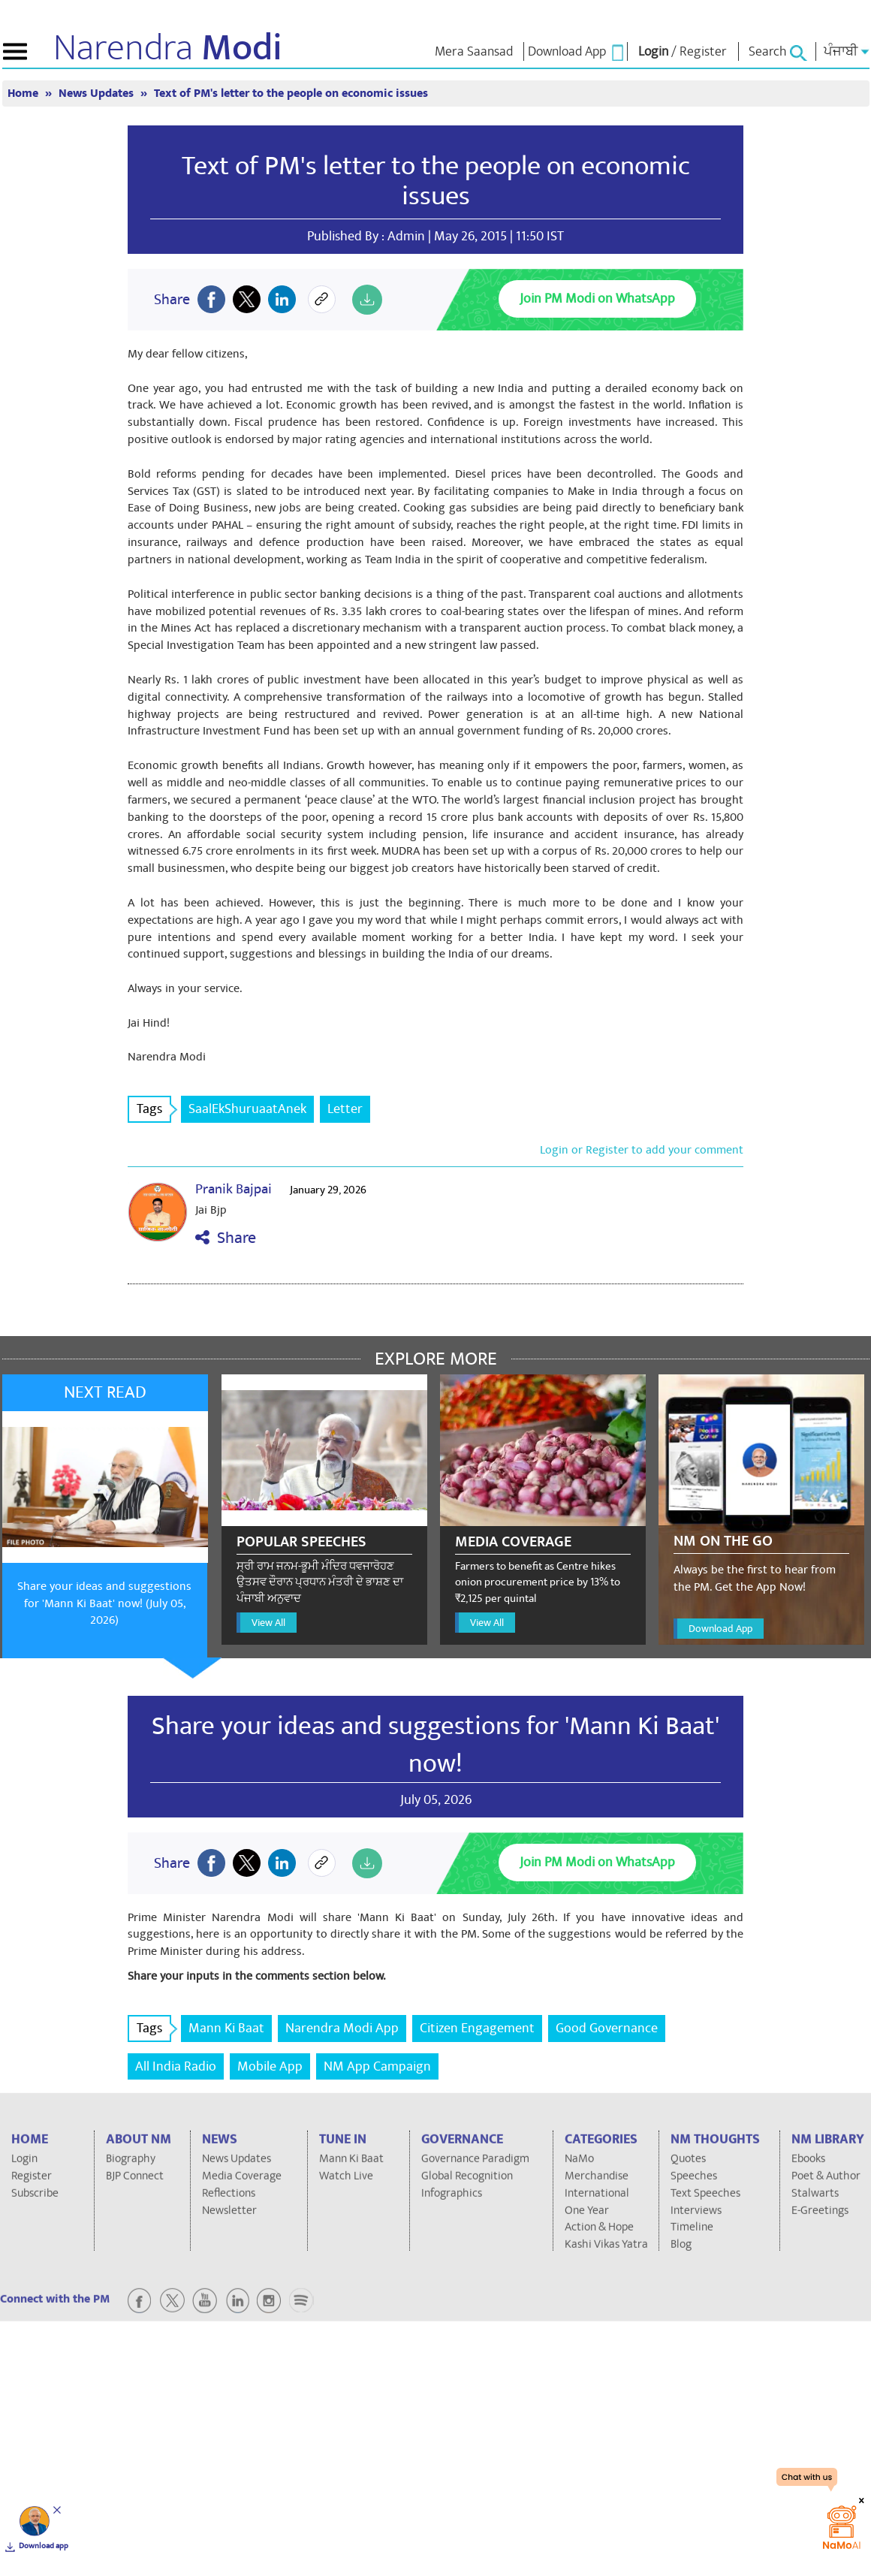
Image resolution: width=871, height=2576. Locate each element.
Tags (154, 1109)
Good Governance (607, 2028)
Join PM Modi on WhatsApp (597, 298)
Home (24, 93)
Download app (43, 2546)
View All (268, 1622)
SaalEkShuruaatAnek (247, 1109)
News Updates (98, 93)
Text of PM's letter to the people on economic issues (291, 93)
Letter (345, 1109)
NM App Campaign (377, 2066)
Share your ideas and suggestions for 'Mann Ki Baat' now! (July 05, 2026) (104, 1603)
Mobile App (270, 2066)
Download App (720, 1628)
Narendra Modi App (342, 2028)
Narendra (167, 48)
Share (225, 1238)
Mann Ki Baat (226, 2028)
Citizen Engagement (477, 2028)
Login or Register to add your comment (641, 1150)
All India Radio (175, 2066)
